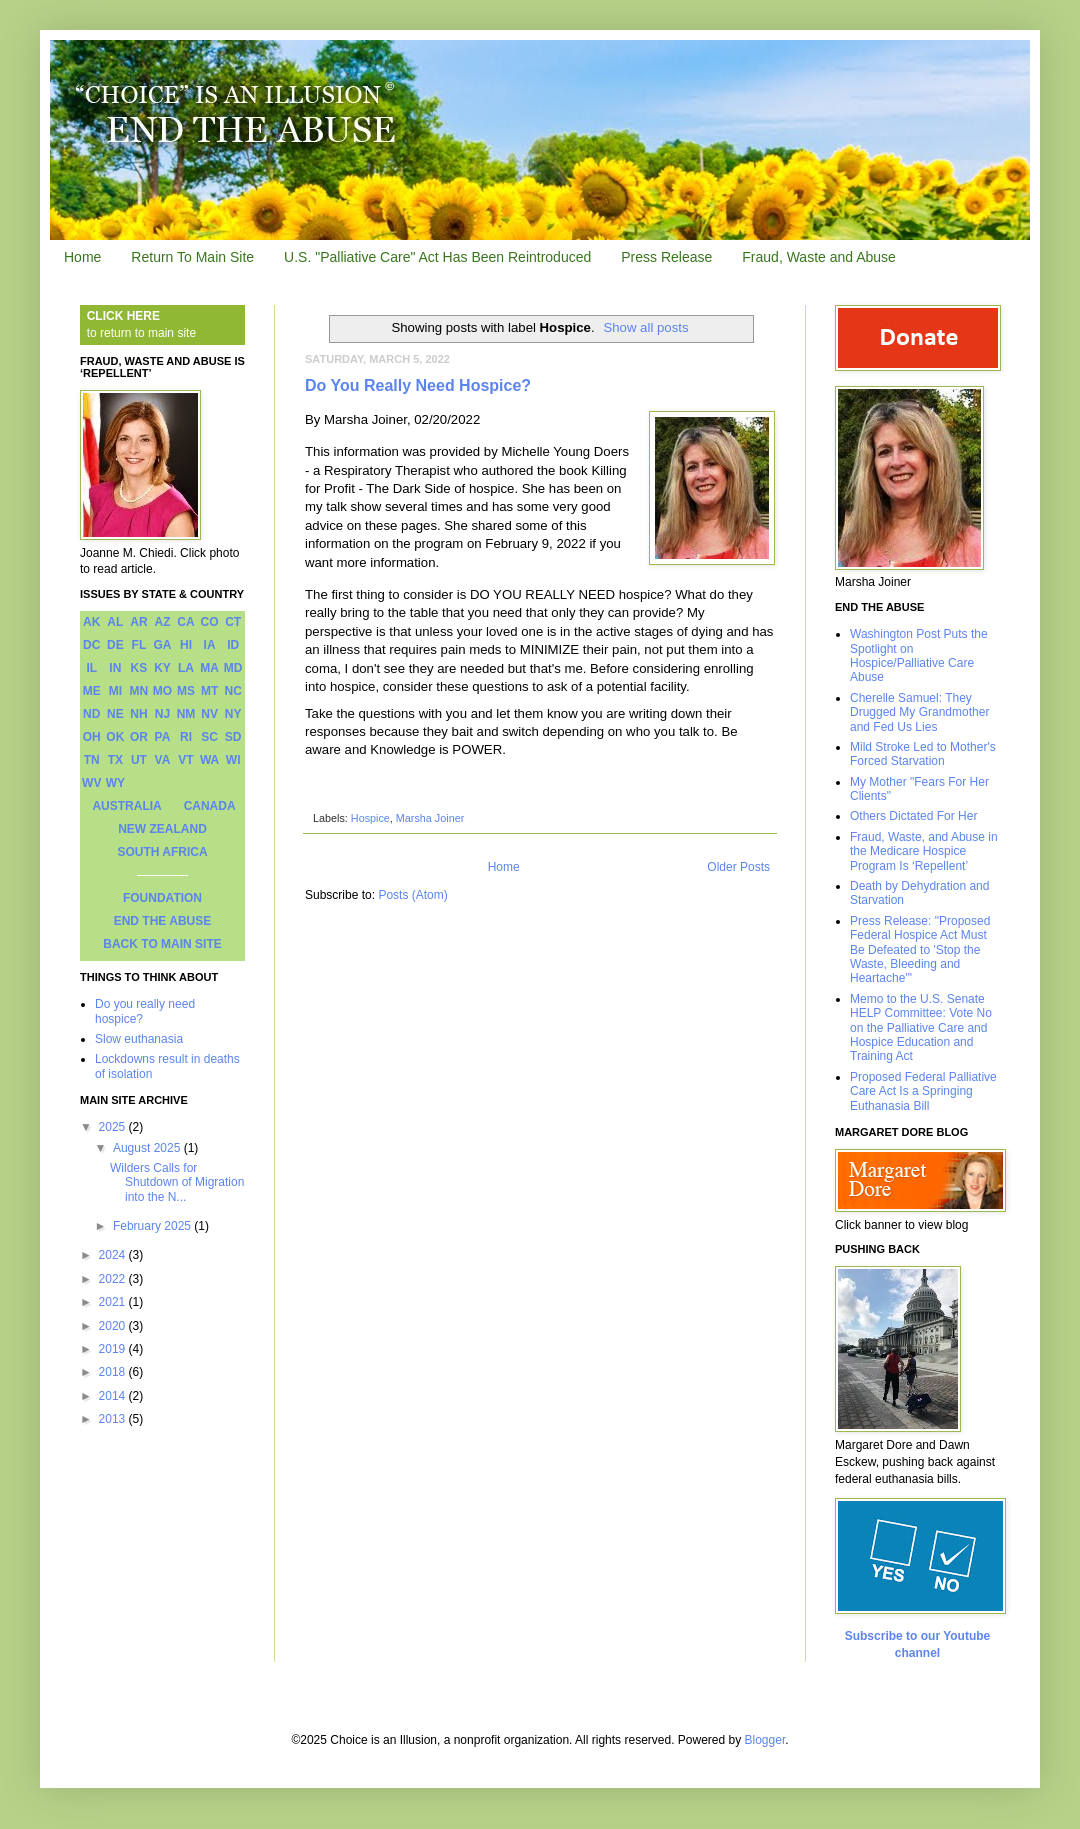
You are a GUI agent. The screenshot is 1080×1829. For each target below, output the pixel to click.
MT (209, 691)
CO (210, 622)
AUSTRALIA (126, 806)
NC (233, 691)
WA (209, 760)
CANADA (210, 806)
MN (139, 691)
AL (115, 622)
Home (82, 257)
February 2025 (153, 1226)
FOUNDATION (162, 898)
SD (233, 737)
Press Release (666, 257)
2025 (114, 1127)
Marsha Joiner (430, 818)
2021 (114, 1302)
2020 (114, 1326)
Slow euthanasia (139, 1039)
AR (138, 622)
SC (209, 737)
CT (233, 622)
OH (92, 737)
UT (139, 760)
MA (209, 668)
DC (91, 645)
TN (92, 760)
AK (91, 622)
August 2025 (148, 1148)
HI (186, 645)
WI (233, 760)
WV (91, 783)
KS (139, 668)
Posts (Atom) (412, 895)
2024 (114, 1255)
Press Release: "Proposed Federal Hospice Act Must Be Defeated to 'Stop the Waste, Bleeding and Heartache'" (920, 950)
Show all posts (645, 327)
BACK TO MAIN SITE (162, 944)
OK (115, 737)
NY (233, 714)
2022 (114, 1279)
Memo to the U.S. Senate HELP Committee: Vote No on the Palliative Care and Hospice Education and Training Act (921, 1028)
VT (185, 760)
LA (186, 668)
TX (115, 760)
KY (162, 668)
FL (139, 645)
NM (186, 714)
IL (91, 668)
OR (139, 737)
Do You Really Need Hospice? (418, 385)
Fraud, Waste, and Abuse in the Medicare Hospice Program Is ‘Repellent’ (924, 851)
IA (210, 645)
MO (162, 691)
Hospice (370, 818)
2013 (114, 1419)
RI (186, 737)
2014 (114, 1396)
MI (115, 691)
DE (115, 645)
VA (163, 760)
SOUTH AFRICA (162, 852)
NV (209, 714)
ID (233, 645)
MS (186, 691)
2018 (114, 1372)
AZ (162, 622)
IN (115, 668)
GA (162, 645)
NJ (162, 714)
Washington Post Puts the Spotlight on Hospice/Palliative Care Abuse (919, 655)
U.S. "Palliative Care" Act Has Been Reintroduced (437, 257)
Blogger (765, 1740)
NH (138, 714)
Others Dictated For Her (913, 816)
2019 (114, 1349)
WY (115, 783)
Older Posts (738, 867)
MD (233, 668)
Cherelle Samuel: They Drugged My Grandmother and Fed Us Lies (919, 712)
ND (91, 714)
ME (92, 691)
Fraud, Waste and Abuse (819, 257)
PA (163, 737)
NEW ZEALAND (162, 829)
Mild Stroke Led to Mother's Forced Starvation (923, 754)
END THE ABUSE (163, 921)
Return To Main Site (192, 257)
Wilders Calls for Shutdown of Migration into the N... (177, 1182)
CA (185, 622)
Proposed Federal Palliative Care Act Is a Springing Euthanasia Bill (923, 1091)
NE (115, 714)
